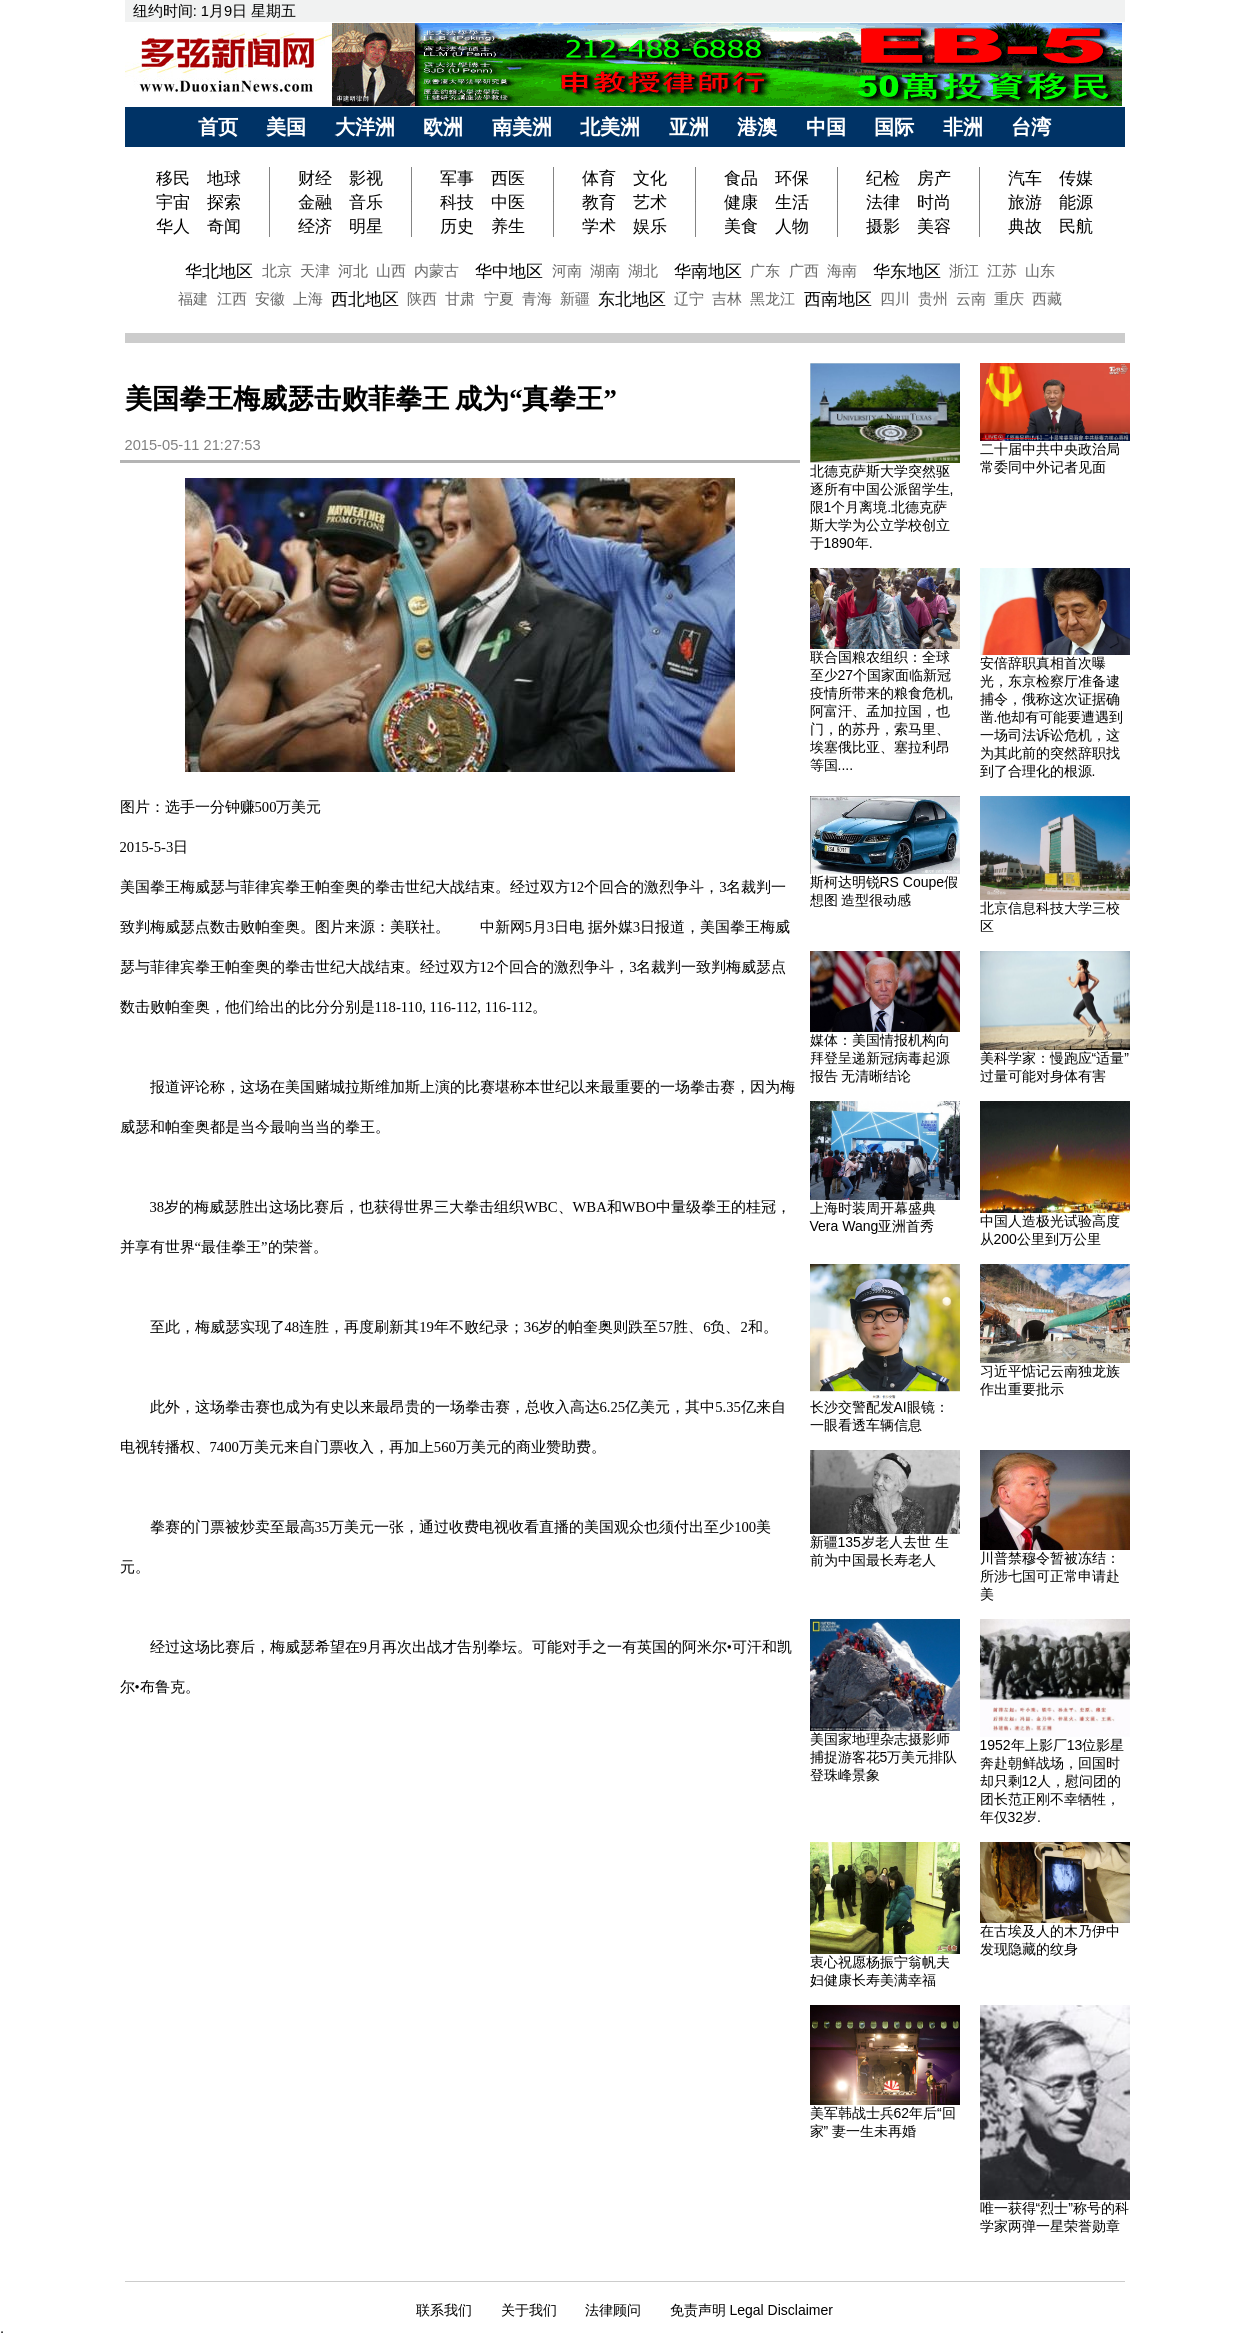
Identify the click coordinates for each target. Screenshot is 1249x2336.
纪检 (883, 178)
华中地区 (509, 271)
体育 (599, 178)
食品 (741, 178)
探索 (224, 202)
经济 (315, 226)
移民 (175, 178)
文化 (650, 178)
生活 (792, 202)
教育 (599, 202)
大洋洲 (365, 127)
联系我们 (444, 2310)
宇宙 (173, 202)
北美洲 (610, 127)
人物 (792, 226)
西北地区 (365, 299)
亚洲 (689, 127)
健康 (741, 202)
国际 (894, 127)
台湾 (1031, 127)
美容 (934, 226)
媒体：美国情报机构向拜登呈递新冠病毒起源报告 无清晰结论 (880, 1058)
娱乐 (650, 226)
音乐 (366, 202)
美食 (741, 226)
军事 (457, 178)
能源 (1076, 202)
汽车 (1025, 178)
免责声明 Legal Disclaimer (751, 2310)
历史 (457, 226)
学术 (599, 226)
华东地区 (907, 271)
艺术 (650, 202)
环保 (792, 178)
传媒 (1076, 178)
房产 (934, 178)
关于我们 (529, 2310)
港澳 (757, 127)
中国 (826, 127)
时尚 (934, 202)
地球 (224, 178)
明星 (366, 226)
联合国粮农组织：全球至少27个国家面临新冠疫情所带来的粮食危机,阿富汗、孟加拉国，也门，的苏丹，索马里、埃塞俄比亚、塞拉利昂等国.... (882, 711)
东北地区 (632, 299)
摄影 (883, 226)
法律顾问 (613, 2310)
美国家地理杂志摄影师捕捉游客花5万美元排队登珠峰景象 (884, 1757)
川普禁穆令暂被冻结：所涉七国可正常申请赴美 (1050, 1576)
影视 (366, 178)
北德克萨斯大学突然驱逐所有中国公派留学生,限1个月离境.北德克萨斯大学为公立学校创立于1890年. (882, 507)
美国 (286, 127)
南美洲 (522, 127)
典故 (1025, 226)
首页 (218, 127)
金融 (315, 202)
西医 (508, 178)
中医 (508, 202)
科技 (457, 202)
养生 (508, 226)
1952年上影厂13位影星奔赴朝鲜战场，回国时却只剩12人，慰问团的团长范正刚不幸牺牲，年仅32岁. (1052, 1781)
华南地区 (708, 271)
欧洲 (443, 127)
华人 (173, 226)
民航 (1076, 226)
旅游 (1025, 202)
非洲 (963, 127)
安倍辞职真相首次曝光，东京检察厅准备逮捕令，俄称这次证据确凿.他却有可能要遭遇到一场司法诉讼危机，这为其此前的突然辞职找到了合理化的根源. (1052, 717)
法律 (883, 202)
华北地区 (219, 271)
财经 (315, 178)
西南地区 (838, 299)
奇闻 (224, 226)
